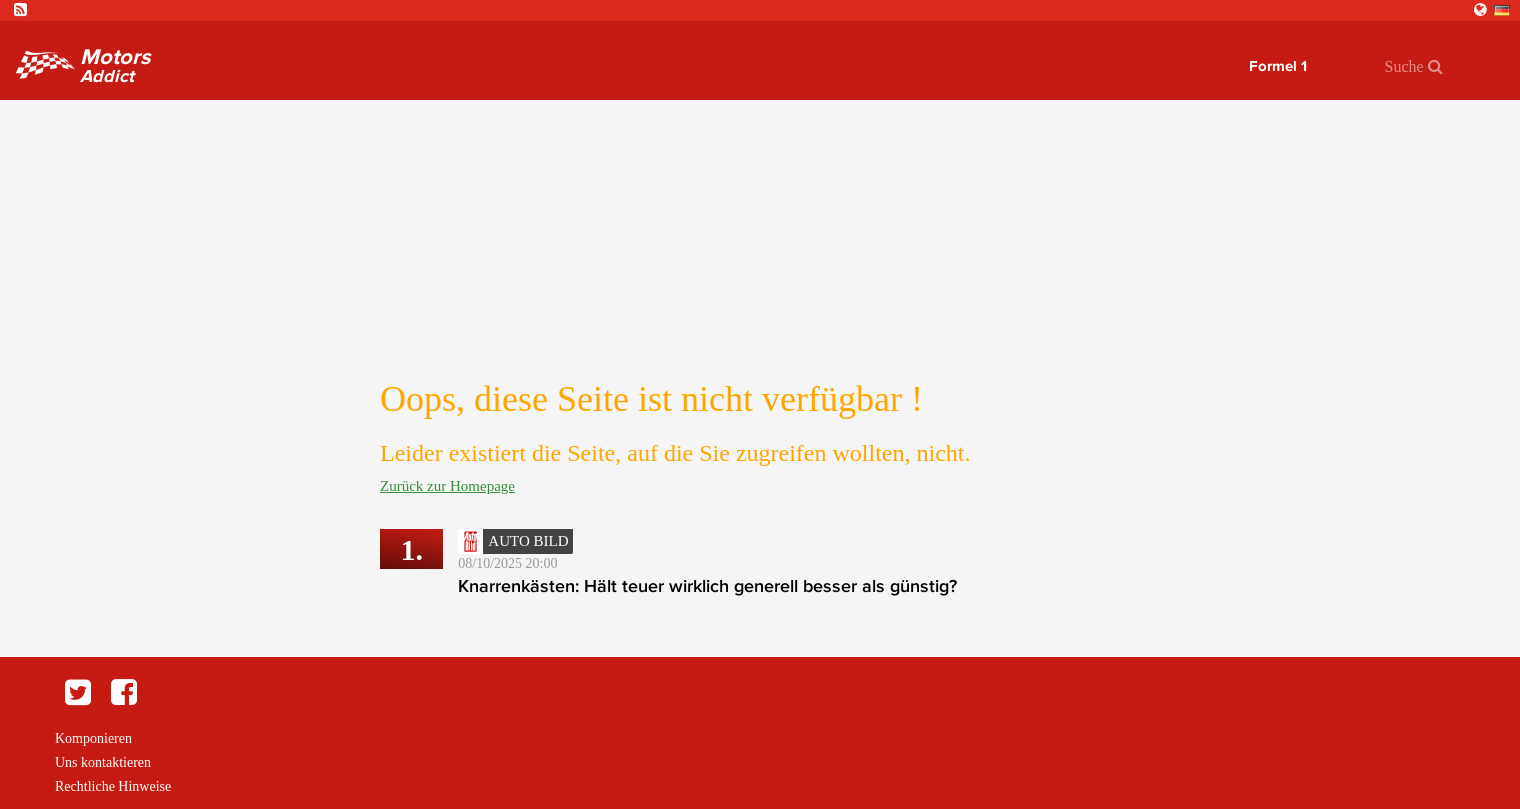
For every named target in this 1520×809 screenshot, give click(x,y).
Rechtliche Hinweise (113, 786)
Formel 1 (1278, 66)
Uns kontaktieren (103, 762)
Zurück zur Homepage (447, 486)
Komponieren (93, 738)
